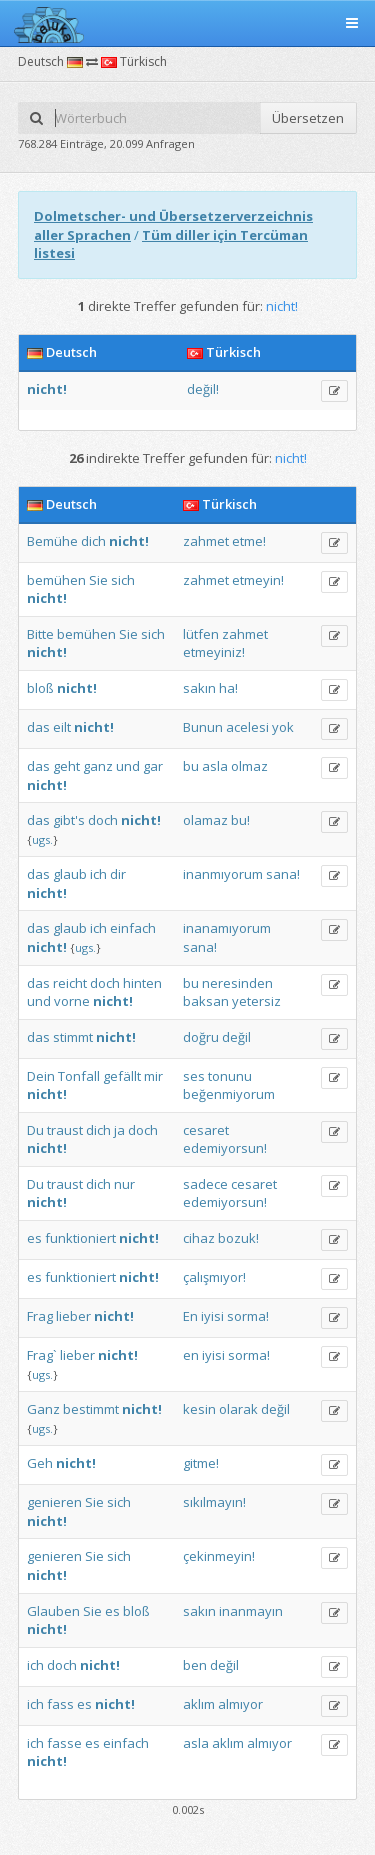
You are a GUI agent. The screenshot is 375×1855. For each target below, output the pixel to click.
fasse (64, 1743)
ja (119, 1130)
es (34, 1238)
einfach (133, 928)
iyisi (212, 1316)
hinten (142, 983)
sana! (283, 874)
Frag (40, 1316)
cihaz (199, 1238)
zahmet (206, 541)
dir (118, 874)
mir (153, 1076)
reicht (70, 983)
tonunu (230, 1076)
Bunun (203, 727)
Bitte (40, 634)
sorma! (248, 1316)
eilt (62, 727)
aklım (199, 1704)
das (38, 727)
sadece (205, 1184)
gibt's (69, 820)
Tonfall (79, 1076)
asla (215, 766)
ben (195, 1665)
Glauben (53, 1611)
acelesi (247, 727)
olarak (238, 1409)
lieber (73, 1316)
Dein (41, 1076)
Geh (40, 1463)
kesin (199, 1409)
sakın (199, 688)
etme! (249, 541)
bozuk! (238, 1238)
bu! (240, 820)
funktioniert (80, 1238)
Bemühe (52, 541)
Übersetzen (308, 118)
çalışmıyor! (214, 1277)
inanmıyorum (223, 874)
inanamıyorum (227, 928)
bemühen (56, 580)
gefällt (122, 1076)
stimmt (73, 1037)
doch (103, 820)
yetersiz (256, 1001)
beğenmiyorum (229, 1094)
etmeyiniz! (214, 652)
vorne (72, 1001)
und (128, 766)
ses (194, 1076)
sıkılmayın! (214, 1502)
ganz (98, 766)
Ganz (43, 1409)
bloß (40, 688)
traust (65, 1130)
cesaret (206, 1130)
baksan (206, 1001)
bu (191, 766)
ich (98, 874)
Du (35, 1130)
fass (60, 1704)
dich (93, 541)
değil (236, 1037)
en (191, 1355)
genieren (54, 1502)
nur (124, 1184)
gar (153, 766)
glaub (70, 874)
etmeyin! (258, 580)
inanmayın (251, 1611)
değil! (203, 389)
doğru (201, 1037)
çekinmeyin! (219, 1556)
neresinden (237, 983)
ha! (228, 688)
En (190, 1316)
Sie (98, 580)
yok (283, 727)
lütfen (201, 634)
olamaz (205, 820)
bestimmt (91, 1409)
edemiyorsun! (225, 1148)
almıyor (240, 1704)
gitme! (201, 1463)
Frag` (42, 1355)
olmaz (249, 766)
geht (66, 766)
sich (123, 580)
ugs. (42, 839)
